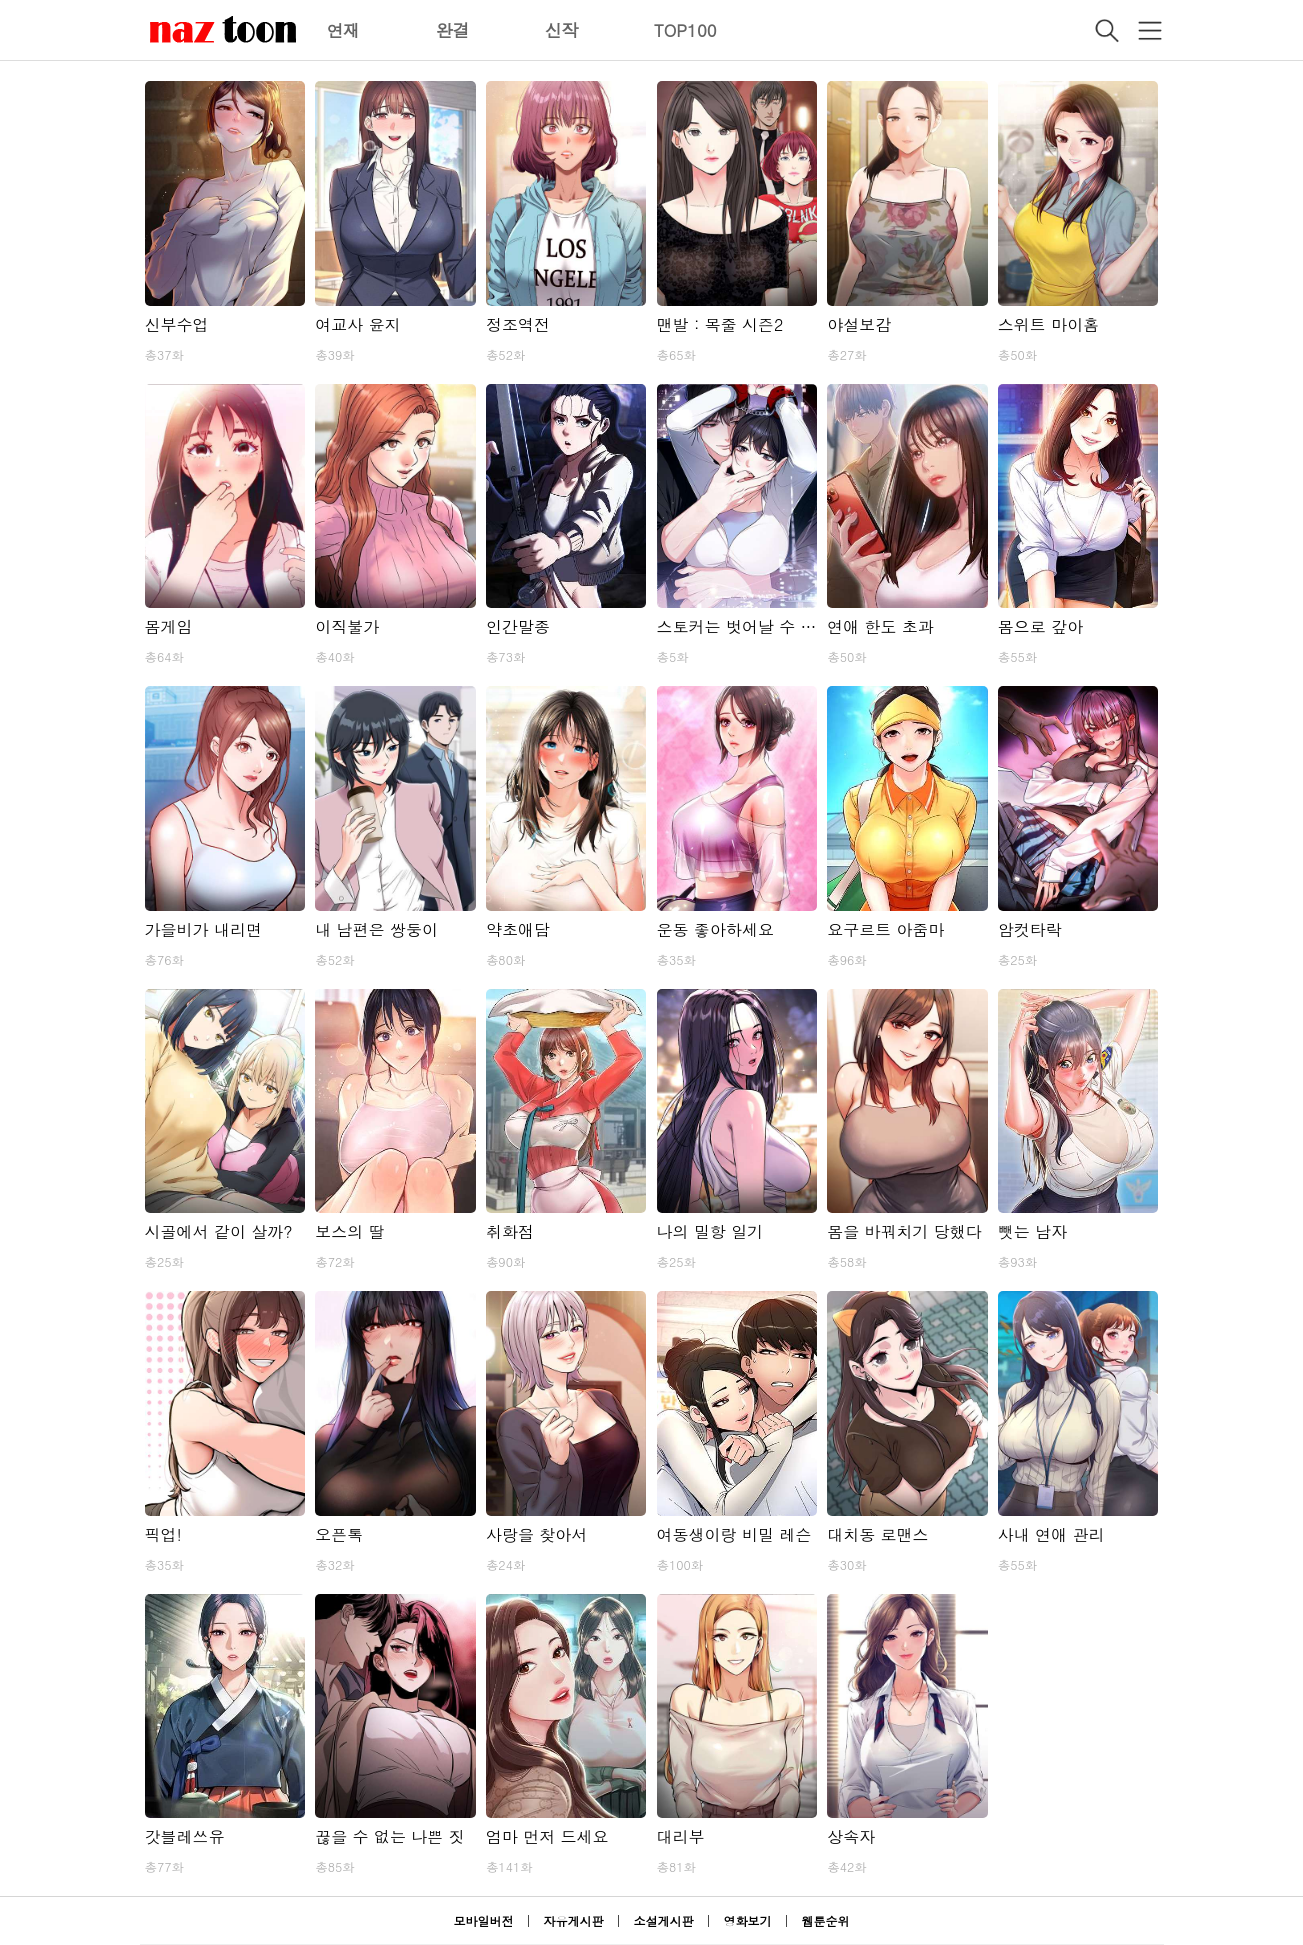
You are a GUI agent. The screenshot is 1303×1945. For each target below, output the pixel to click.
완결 (453, 30)
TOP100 (685, 30)
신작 (562, 30)
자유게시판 (573, 1920)
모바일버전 (483, 1920)
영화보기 (748, 1920)
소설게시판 (664, 1920)
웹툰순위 (826, 1920)
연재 (344, 30)
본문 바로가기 (0, 0)
